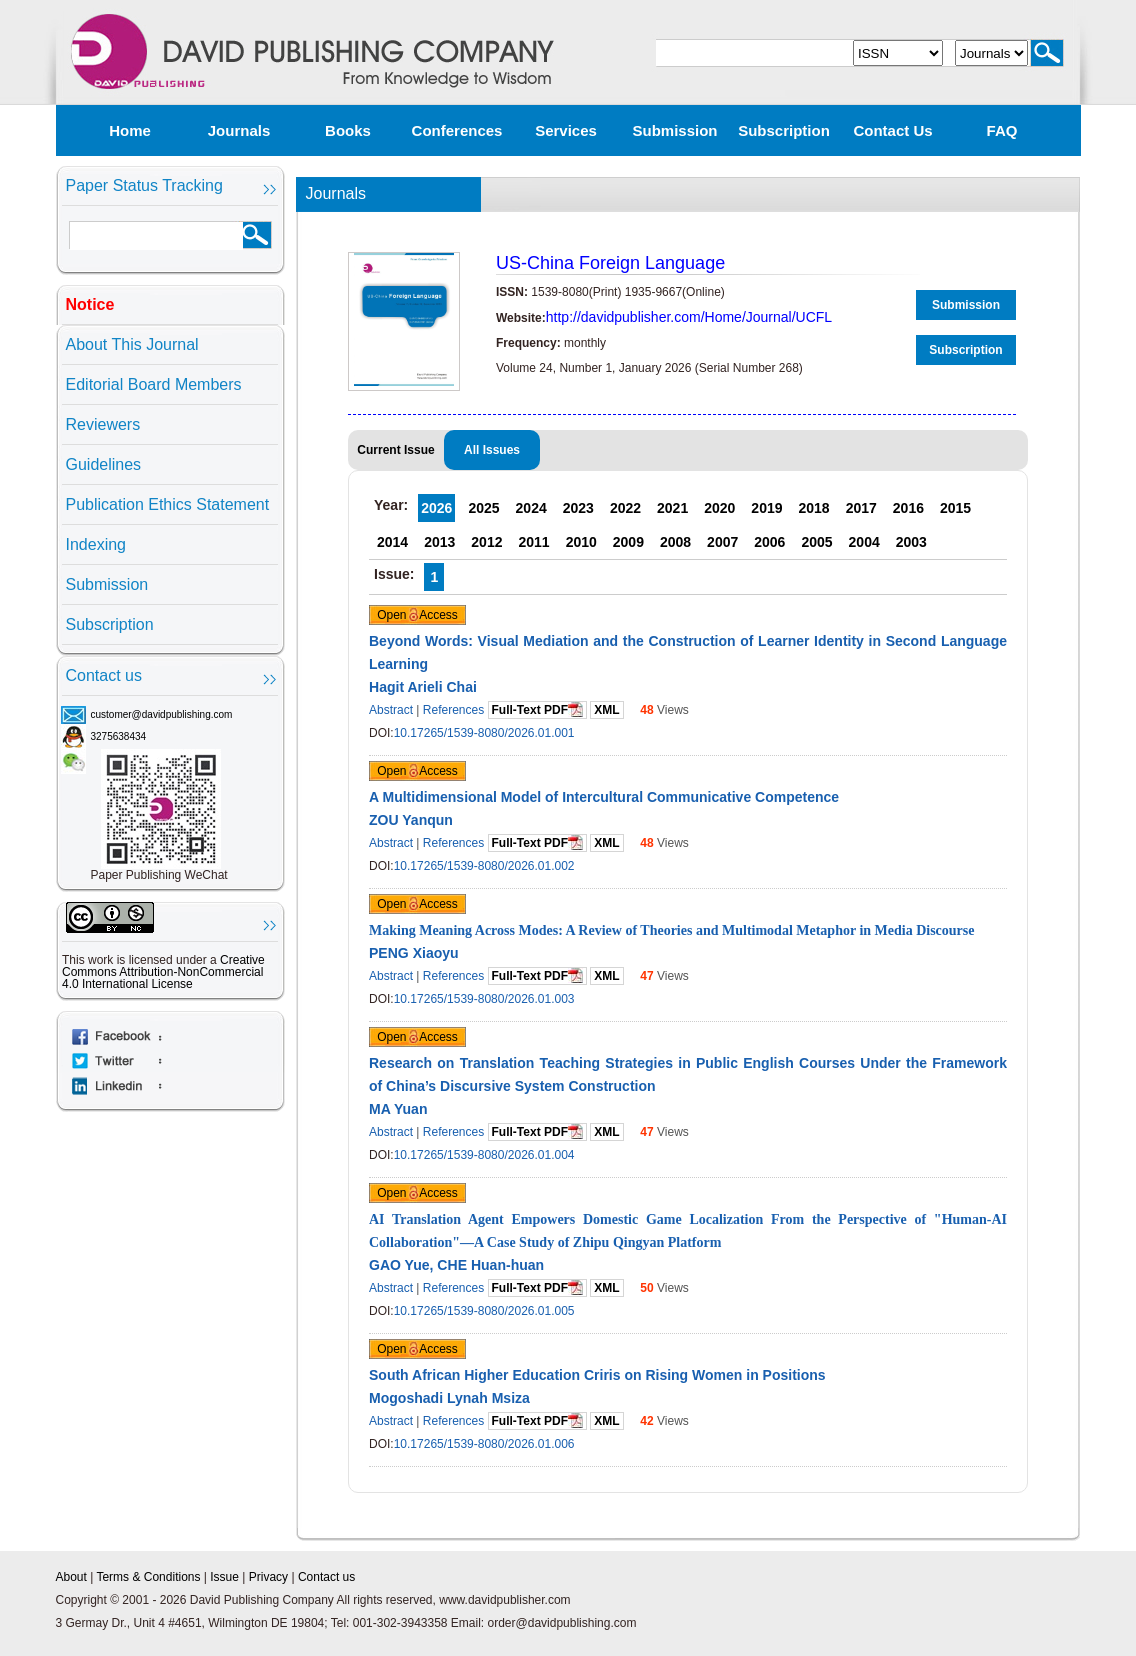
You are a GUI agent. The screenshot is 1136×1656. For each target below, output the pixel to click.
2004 (864, 542)
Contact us (892, 130)
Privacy (268, 1577)
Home (130, 130)
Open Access (417, 615)
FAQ (1002, 130)
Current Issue (395, 450)
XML (606, 710)
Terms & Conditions (148, 1577)
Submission (674, 130)
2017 (861, 508)
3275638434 (119, 736)
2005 (816, 542)
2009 (628, 542)
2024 (531, 508)
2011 (533, 542)
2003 (911, 542)
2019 (766, 508)
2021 (672, 508)
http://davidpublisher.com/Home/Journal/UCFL (689, 317)
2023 (578, 508)
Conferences (457, 130)
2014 (392, 542)
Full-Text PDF (537, 709)
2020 (719, 508)
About (71, 1577)
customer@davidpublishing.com (162, 714)
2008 (675, 542)
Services (566, 130)
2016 (908, 508)
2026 (436, 508)
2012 (486, 542)
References (453, 710)
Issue (224, 1577)
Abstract (391, 710)
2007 (722, 542)
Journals (239, 130)
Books (348, 130)
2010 (581, 542)
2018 (814, 508)
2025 (483, 508)
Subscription (784, 130)
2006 (769, 542)
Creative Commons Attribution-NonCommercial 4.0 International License (163, 972)
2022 (625, 508)
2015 (955, 508)
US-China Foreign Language (610, 263)
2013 (439, 542)
